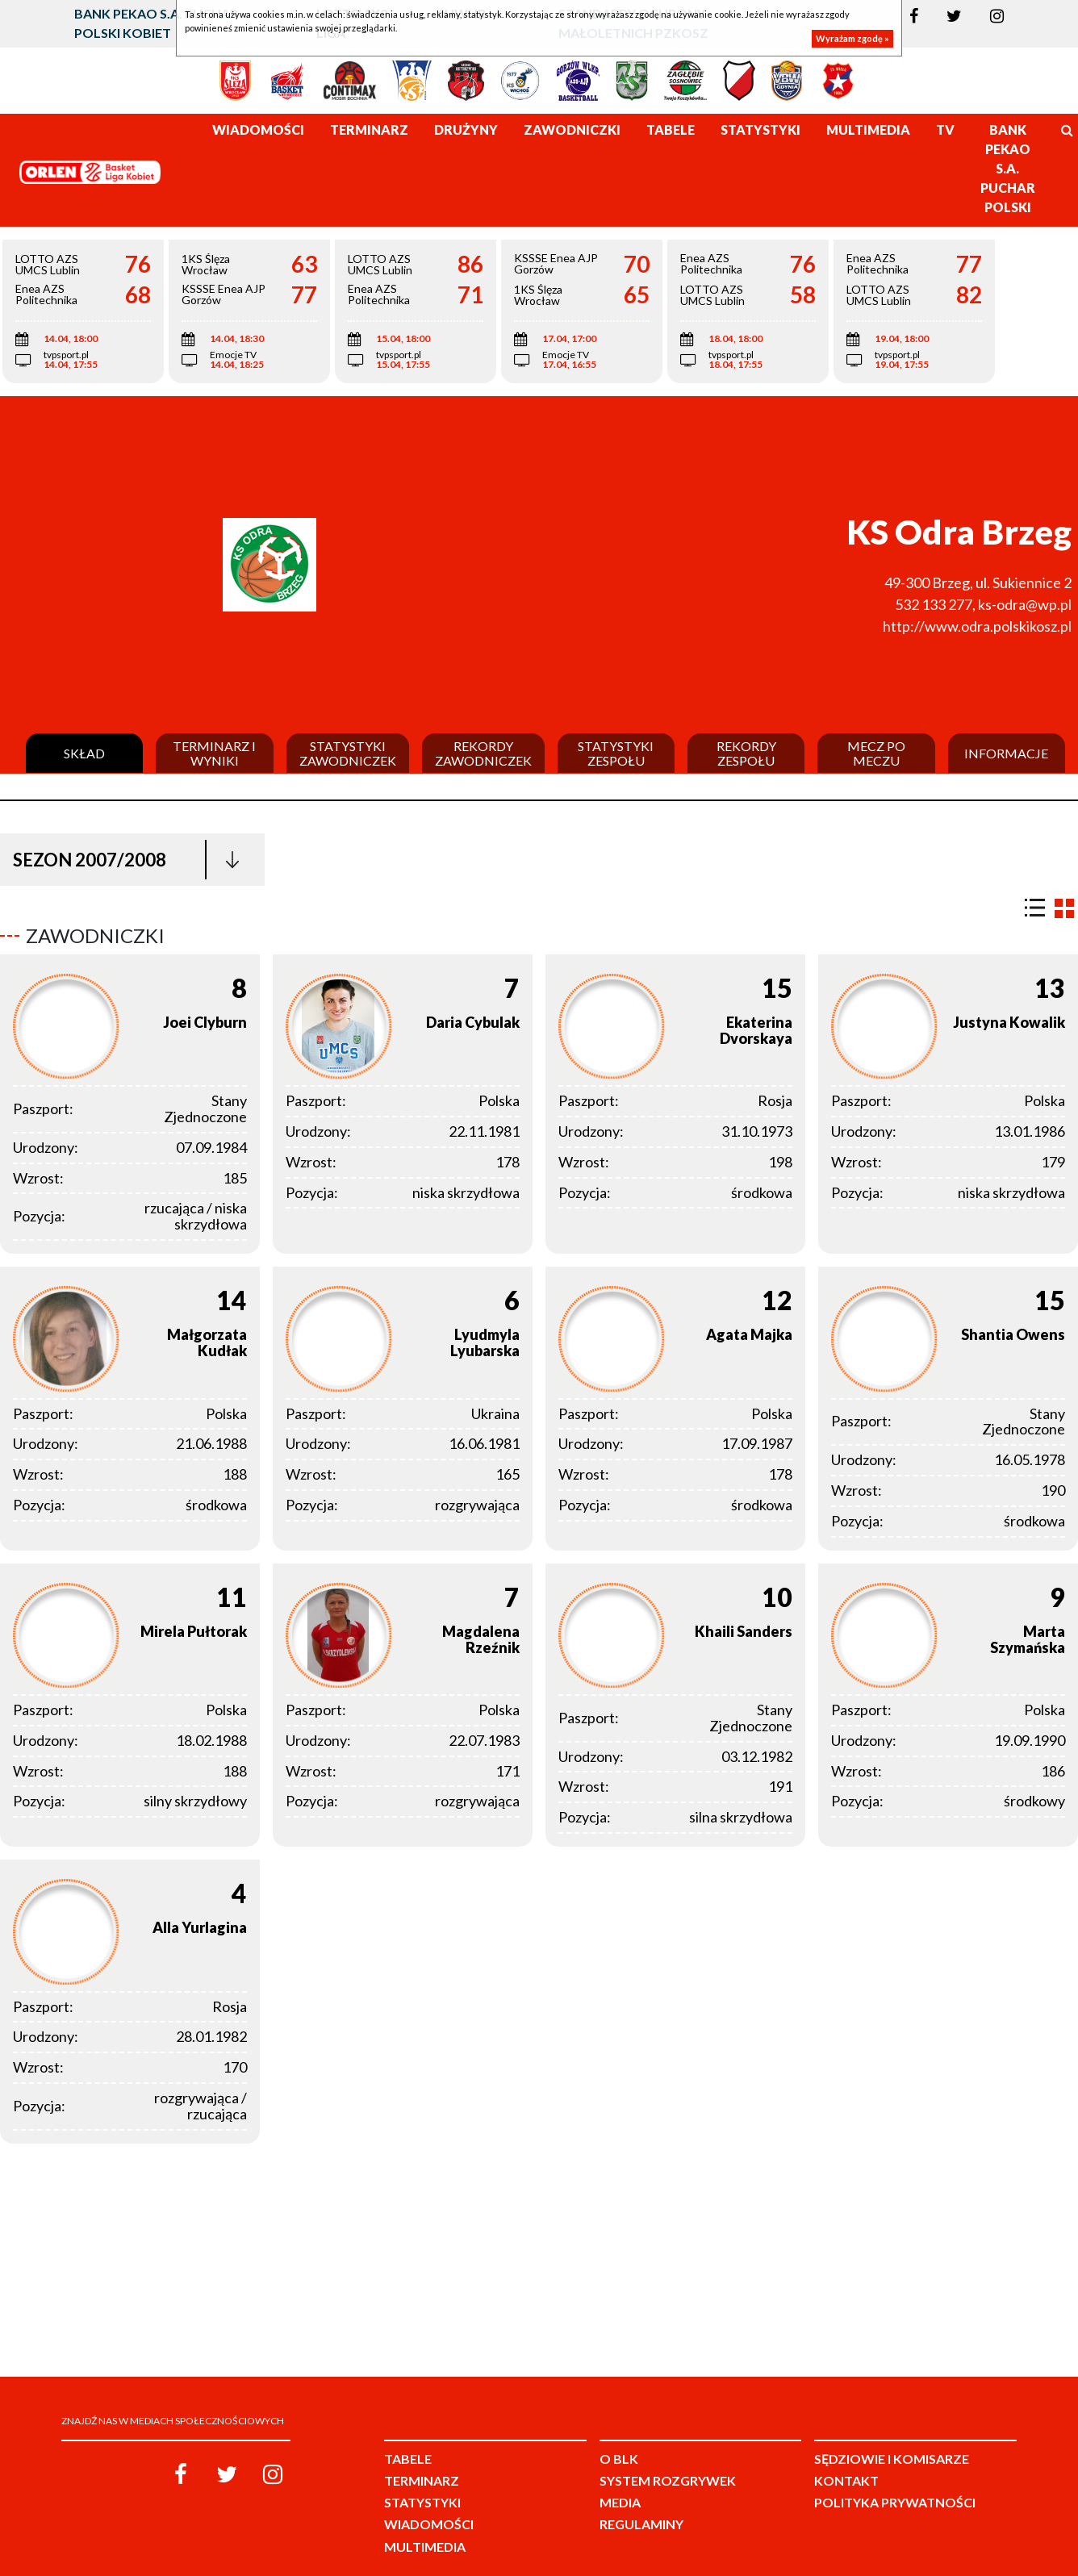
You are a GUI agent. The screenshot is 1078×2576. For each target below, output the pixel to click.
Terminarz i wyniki (214, 753)
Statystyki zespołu (616, 753)
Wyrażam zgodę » (852, 38)
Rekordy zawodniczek (483, 753)
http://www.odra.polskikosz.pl (977, 626)
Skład (84, 753)
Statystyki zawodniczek (347, 753)
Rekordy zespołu (746, 753)
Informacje (1006, 753)
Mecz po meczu (876, 753)
